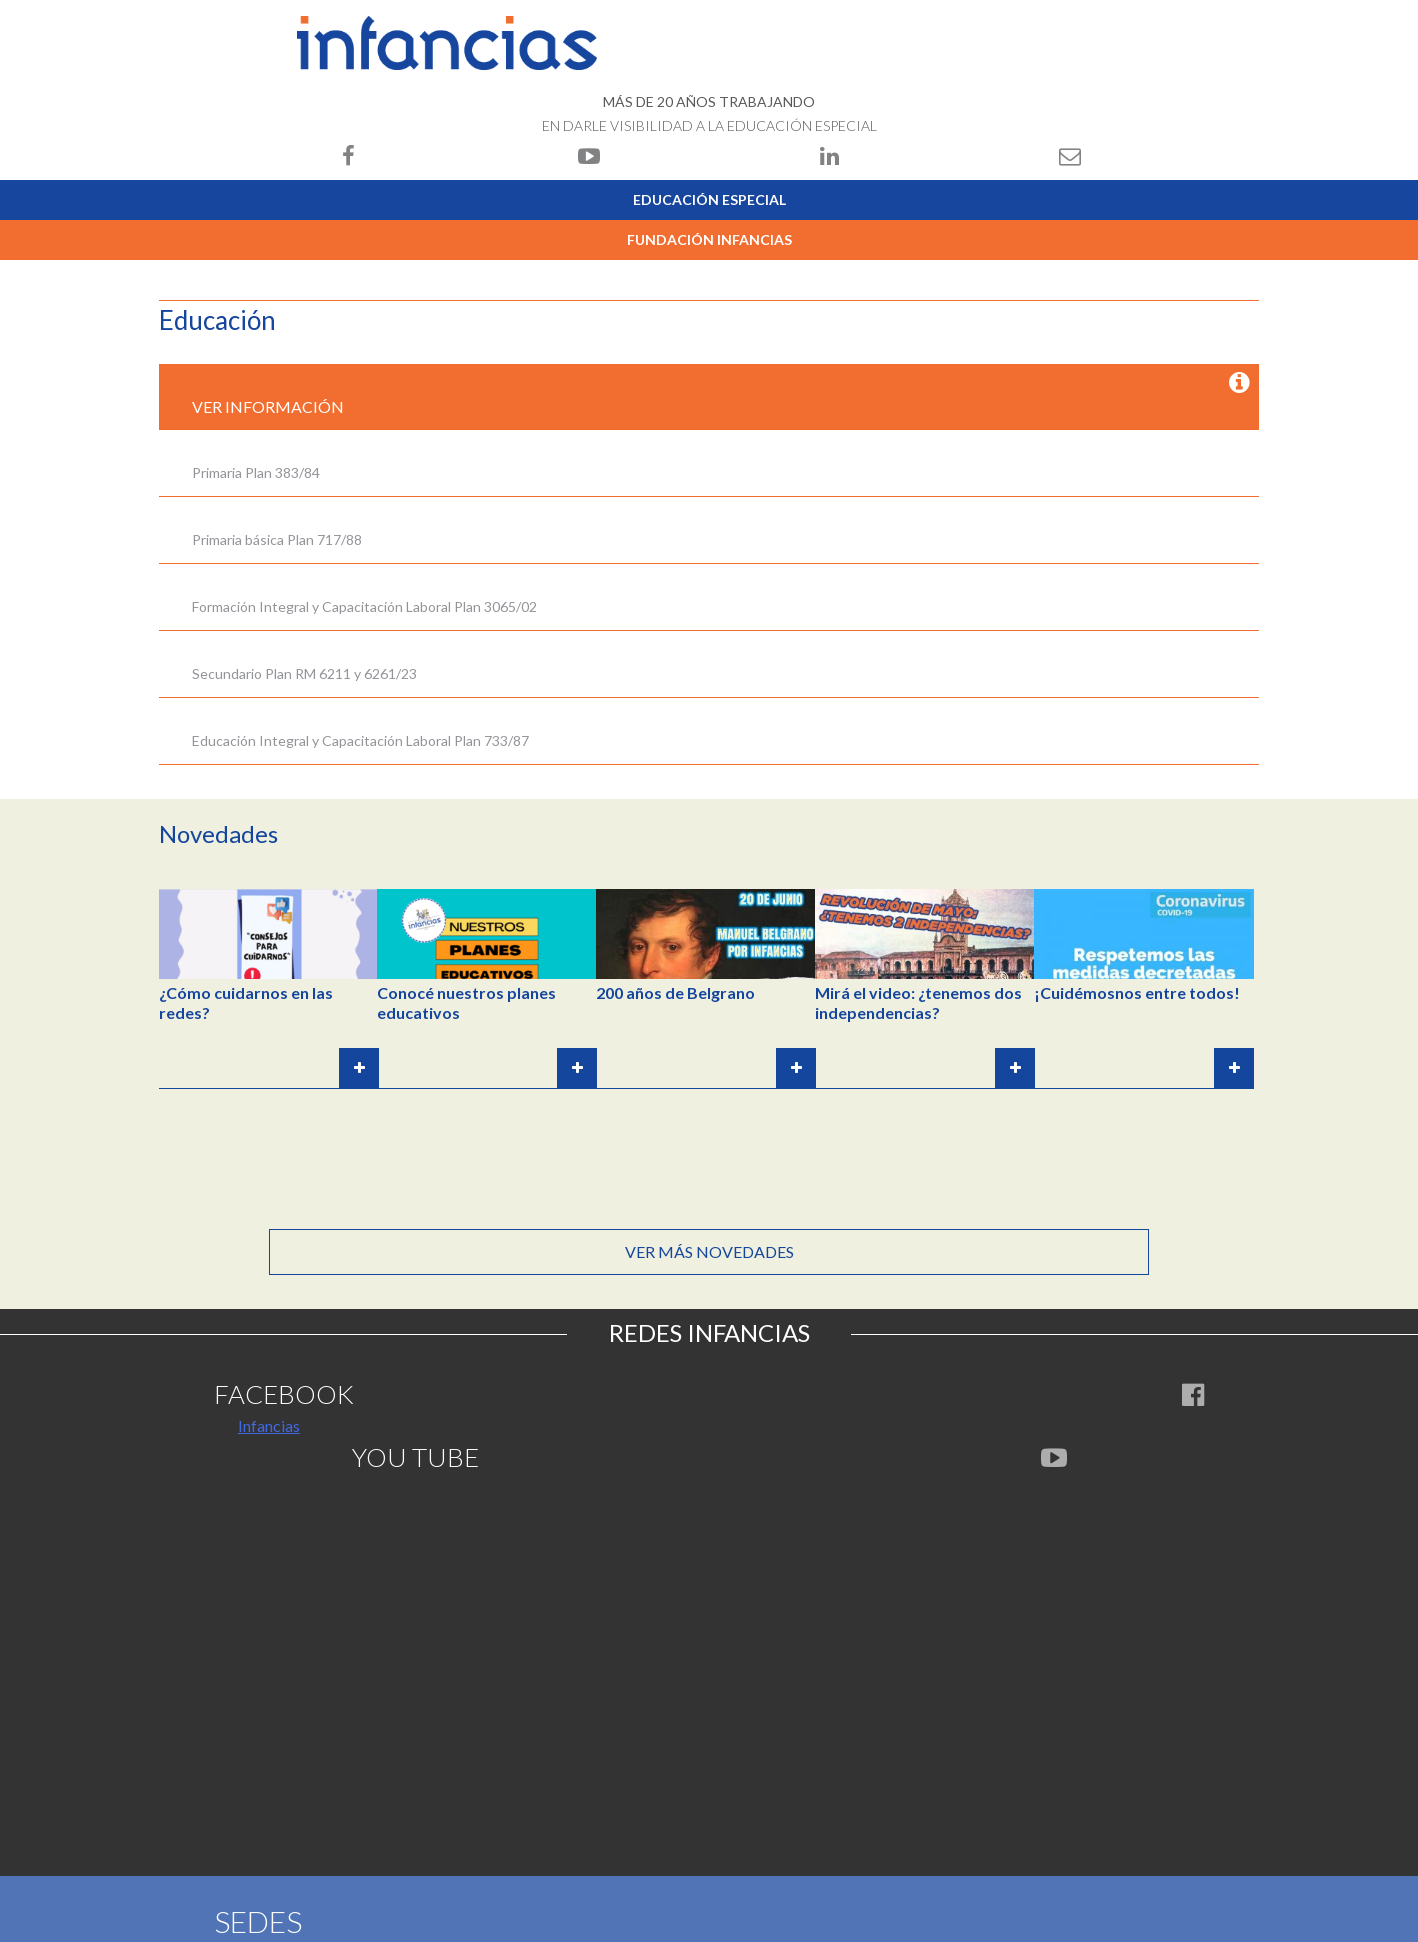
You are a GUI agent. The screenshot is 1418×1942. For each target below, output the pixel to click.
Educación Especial (709, 199)
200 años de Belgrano (675, 992)
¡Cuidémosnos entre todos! (1137, 992)
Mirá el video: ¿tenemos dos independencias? (918, 1002)
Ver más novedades (709, 1251)
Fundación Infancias (709, 239)
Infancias (269, 1425)
